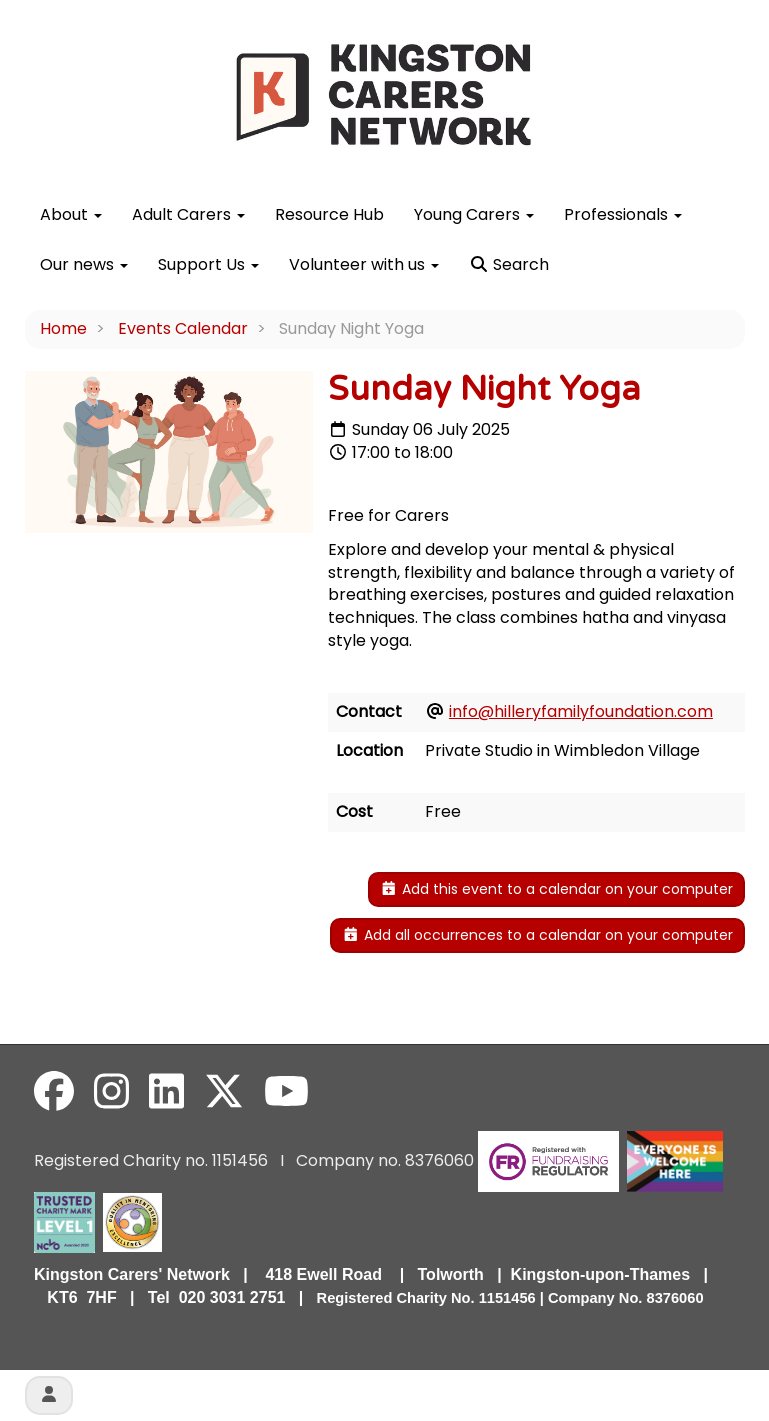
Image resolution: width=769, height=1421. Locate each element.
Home (63, 328)
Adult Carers (188, 214)
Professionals (623, 214)
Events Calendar (183, 328)
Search (509, 264)
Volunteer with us (364, 264)
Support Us (208, 264)
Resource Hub (329, 214)
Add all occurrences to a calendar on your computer (537, 935)
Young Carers (474, 214)
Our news (84, 264)
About (71, 214)
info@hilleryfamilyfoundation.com (581, 711)
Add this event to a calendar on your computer (556, 889)
